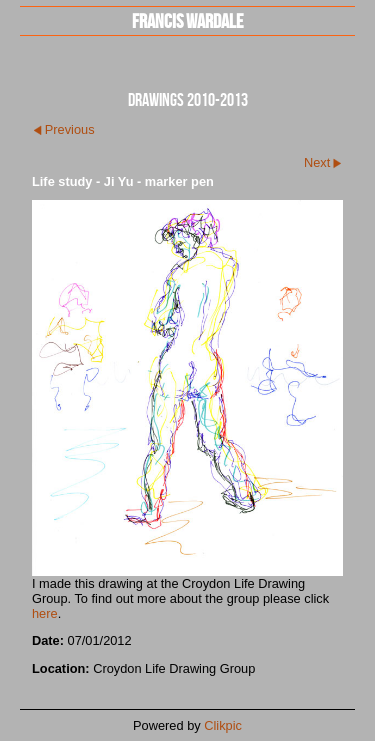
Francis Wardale (187, 20)
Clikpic (223, 725)
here (45, 613)
